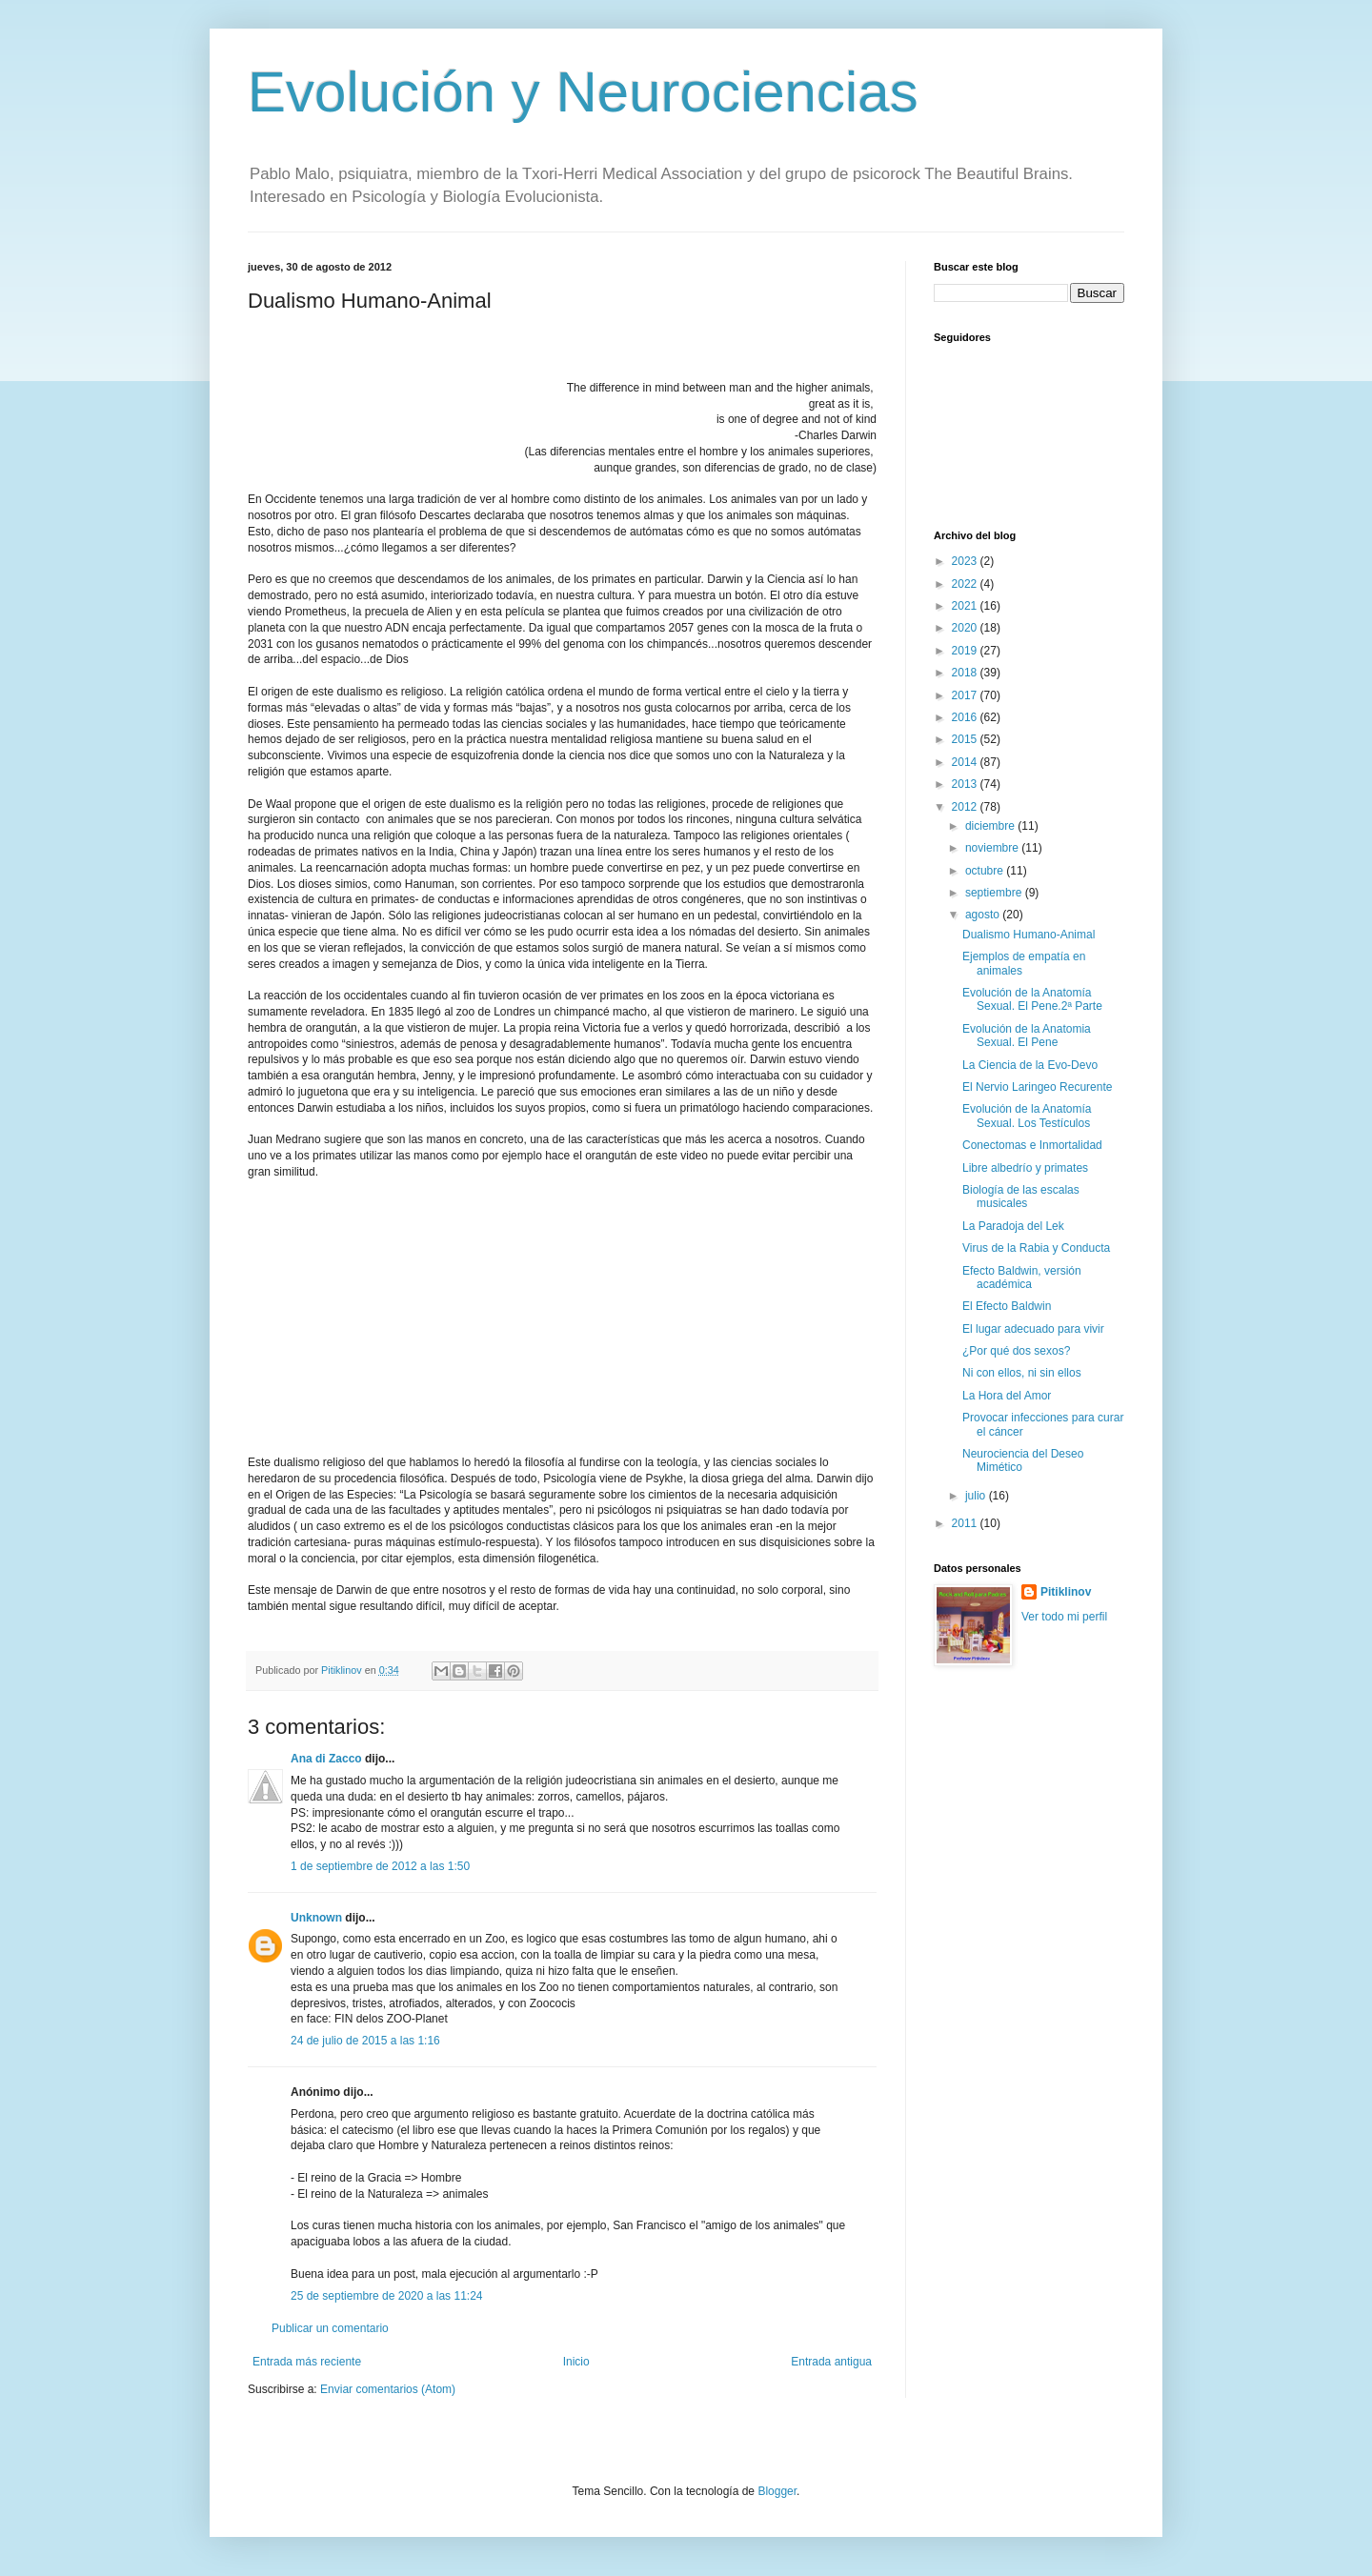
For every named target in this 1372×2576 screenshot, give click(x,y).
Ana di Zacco (326, 1758)
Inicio (576, 2361)
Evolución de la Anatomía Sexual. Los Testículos (1026, 1115)
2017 (966, 695)
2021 (966, 606)
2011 (966, 1523)
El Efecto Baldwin (1006, 1306)
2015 (966, 739)
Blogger (777, 2491)
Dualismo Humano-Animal (1028, 934)
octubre (985, 870)
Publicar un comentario (330, 2328)
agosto (983, 914)
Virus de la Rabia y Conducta (1036, 1248)
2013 (966, 784)
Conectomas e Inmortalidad (1032, 1145)
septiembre (995, 892)
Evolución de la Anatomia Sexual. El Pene (1026, 1035)
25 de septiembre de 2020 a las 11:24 (386, 2296)
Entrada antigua (831, 2361)
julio (977, 1495)
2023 (966, 561)
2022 (966, 584)
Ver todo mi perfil (1064, 1616)
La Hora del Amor (1006, 1395)
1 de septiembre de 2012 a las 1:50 (380, 1866)
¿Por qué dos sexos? (1016, 1351)
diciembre (991, 826)
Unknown (316, 1917)
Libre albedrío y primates (1025, 1168)
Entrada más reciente (306, 2361)
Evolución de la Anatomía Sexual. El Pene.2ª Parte (1032, 999)
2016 (966, 717)
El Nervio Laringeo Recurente (1037, 1087)
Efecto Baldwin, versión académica (1021, 1277)
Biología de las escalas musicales (1020, 1196)
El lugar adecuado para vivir (1033, 1329)
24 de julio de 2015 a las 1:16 (365, 2040)
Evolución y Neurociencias (583, 92)
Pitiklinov (1065, 1592)
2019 (966, 650)
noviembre (993, 848)
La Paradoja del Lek (1013, 1226)
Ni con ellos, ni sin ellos (1021, 1372)
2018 (966, 672)
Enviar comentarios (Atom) (387, 2389)
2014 (966, 762)
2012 (966, 807)
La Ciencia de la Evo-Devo (1030, 1065)
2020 (966, 627)
